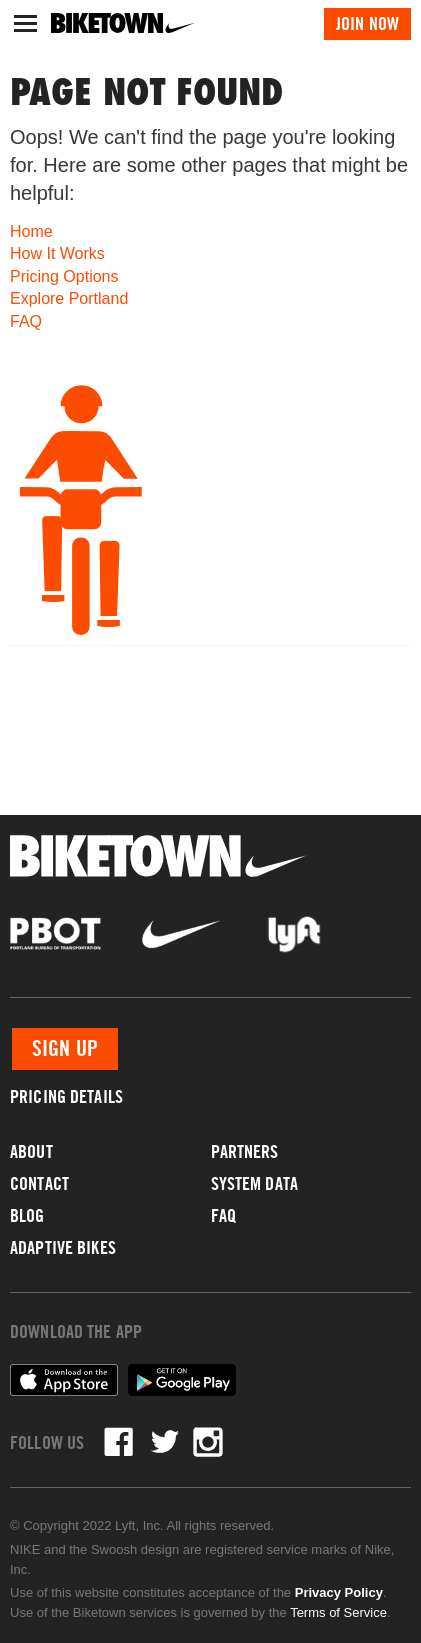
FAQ (26, 321)
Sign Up (65, 1048)
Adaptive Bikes (63, 1247)
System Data (254, 1183)
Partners (245, 1151)
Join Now (367, 23)
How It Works (57, 253)
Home (31, 231)
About (31, 1151)
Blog (27, 1215)
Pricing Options (64, 276)
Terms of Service (338, 1612)
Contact (39, 1183)
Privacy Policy (339, 1592)
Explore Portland (69, 298)
